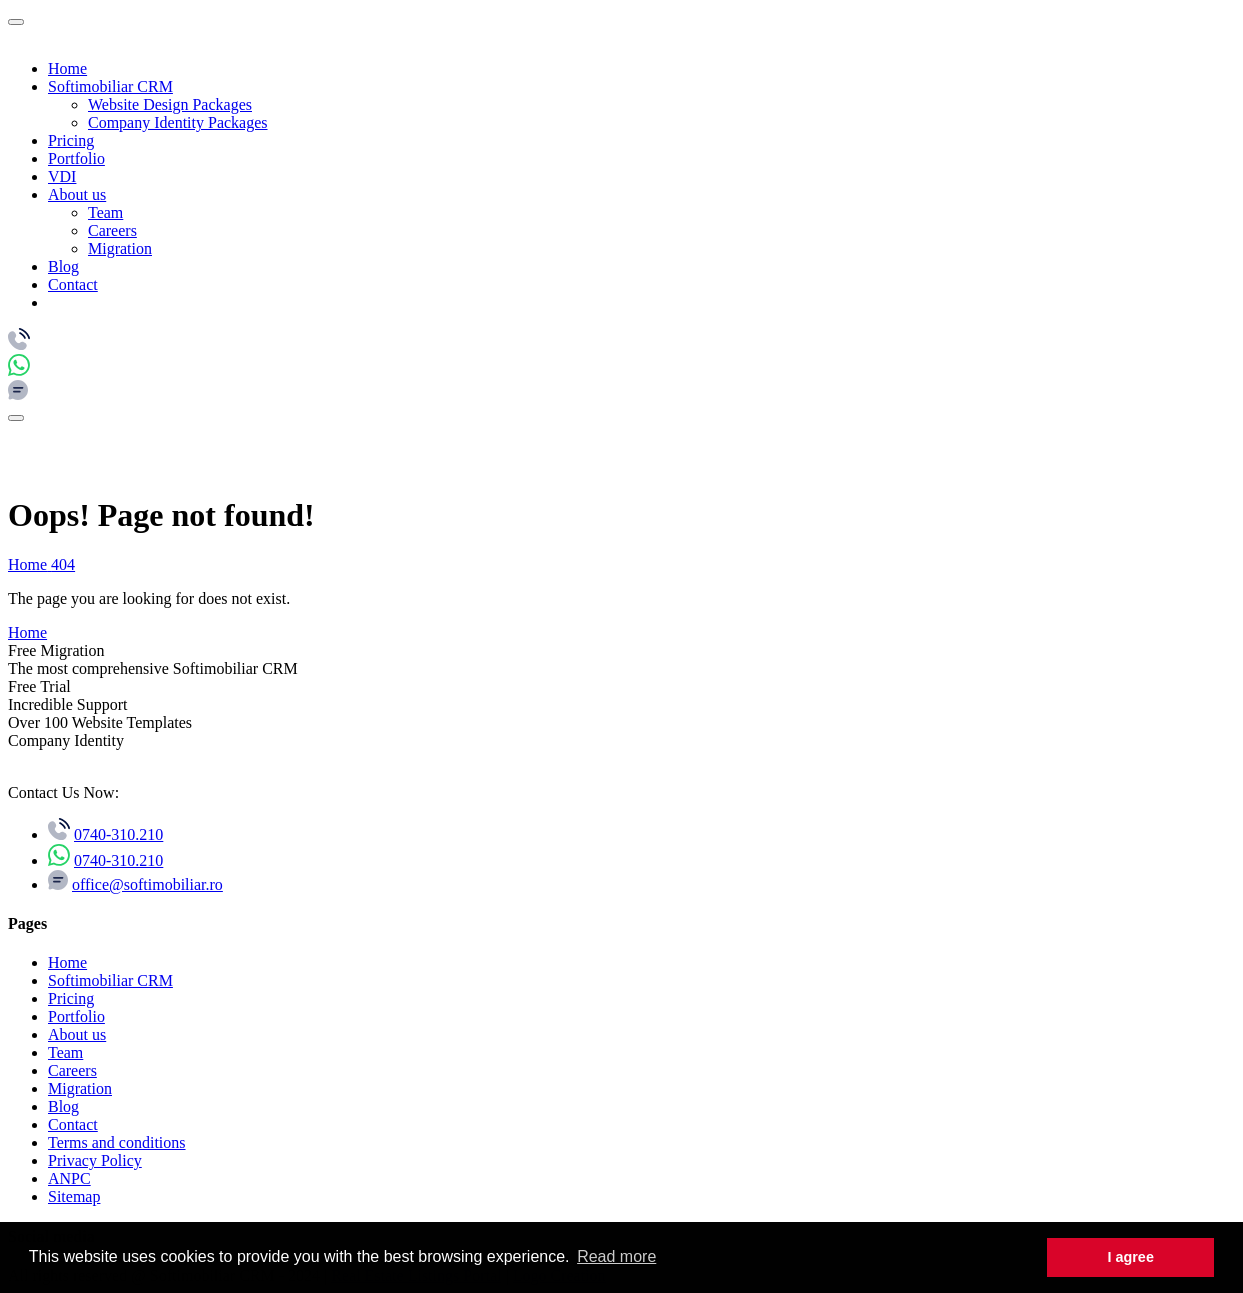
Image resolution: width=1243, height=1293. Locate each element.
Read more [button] (616, 1256)
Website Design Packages (170, 104)
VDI (62, 176)
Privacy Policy (95, 1160)
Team (105, 212)
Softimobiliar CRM (110, 86)
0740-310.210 (118, 834)
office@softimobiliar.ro (147, 884)
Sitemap (74, 1196)
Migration (120, 248)
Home (67, 68)
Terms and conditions (117, 1142)
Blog (63, 266)
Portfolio (76, 158)
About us (77, 194)
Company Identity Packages (178, 122)
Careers (112, 230)
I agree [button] (1130, 1257)
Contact (73, 284)
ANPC (69, 1178)
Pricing (71, 140)
